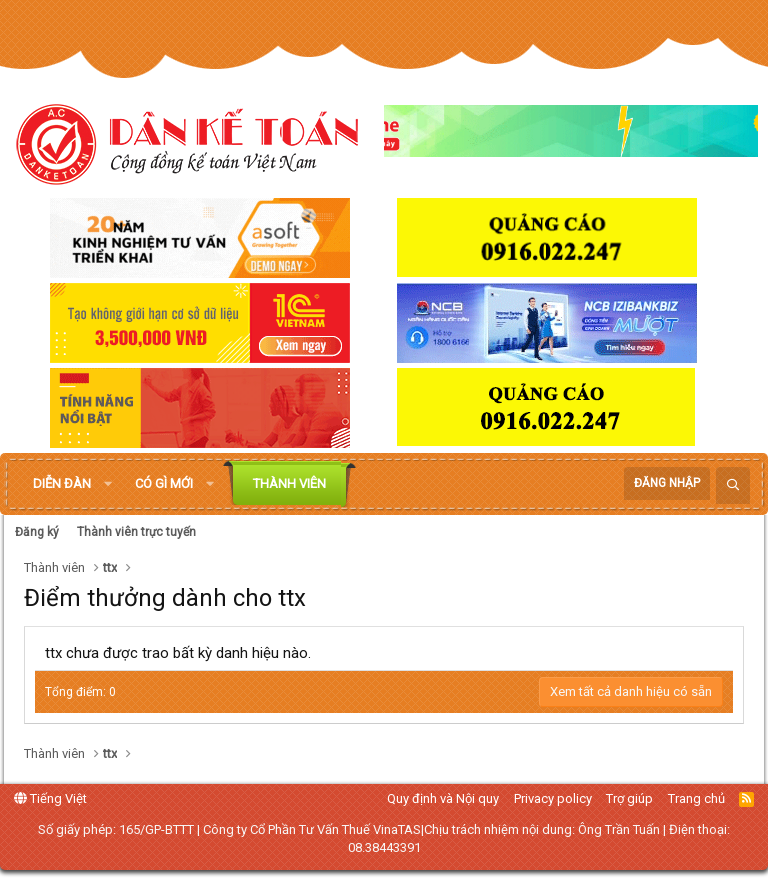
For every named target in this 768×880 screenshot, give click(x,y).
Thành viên (289, 483)
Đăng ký (37, 532)
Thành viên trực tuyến (136, 532)
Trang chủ (696, 798)
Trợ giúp (629, 798)
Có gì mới (164, 483)
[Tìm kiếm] (733, 485)
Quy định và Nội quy (443, 798)
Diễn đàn (62, 483)
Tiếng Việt (50, 798)
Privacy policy (553, 798)
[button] (108, 484)
